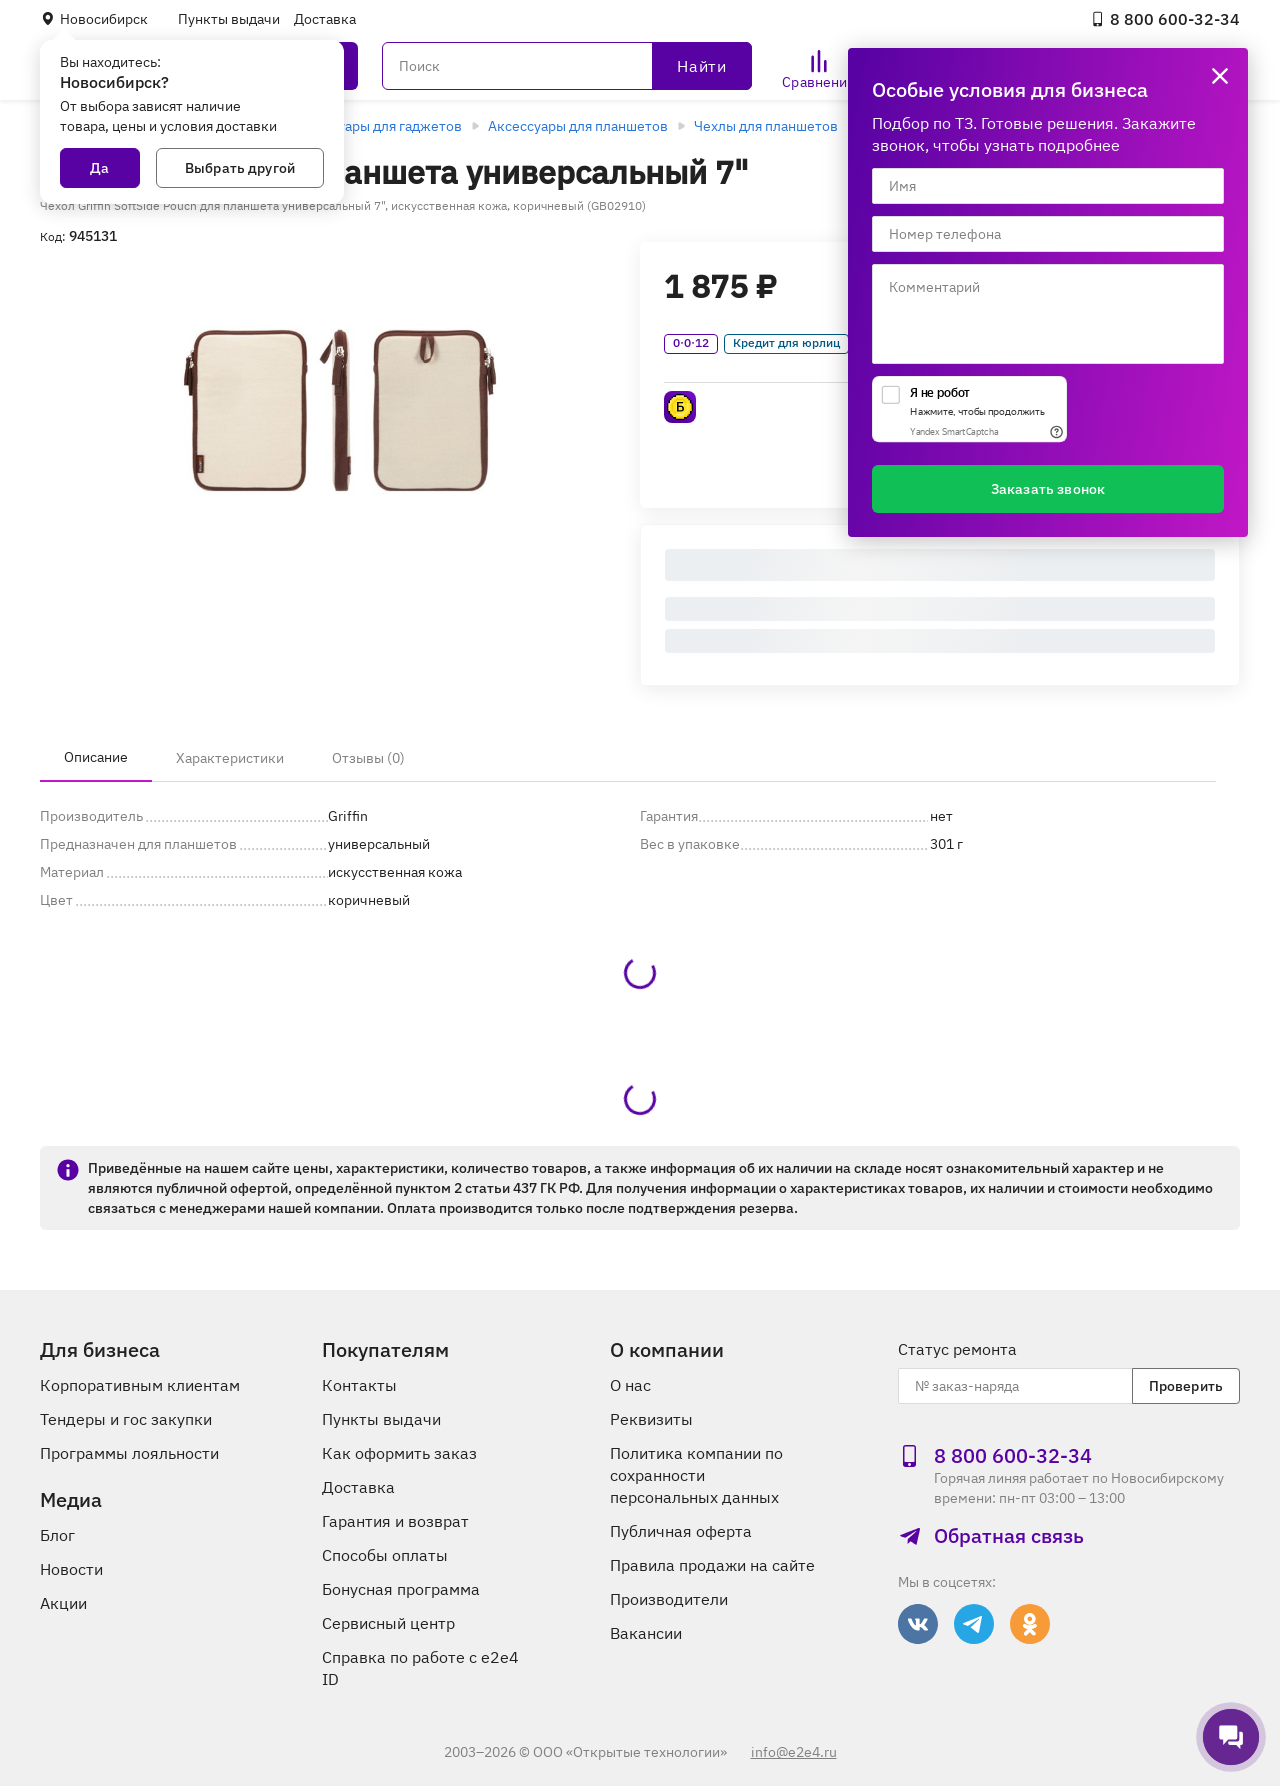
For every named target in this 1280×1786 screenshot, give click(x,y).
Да (99, 168)
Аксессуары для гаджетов (377, 126)
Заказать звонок (1048, 489)
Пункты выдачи (229, 19)
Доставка (325, 19)
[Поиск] (567, 66)
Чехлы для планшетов (766, 126)
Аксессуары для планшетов (578, 126)
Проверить (1186, 1386)
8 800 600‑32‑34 (1165, 19)
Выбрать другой (240, 168)
